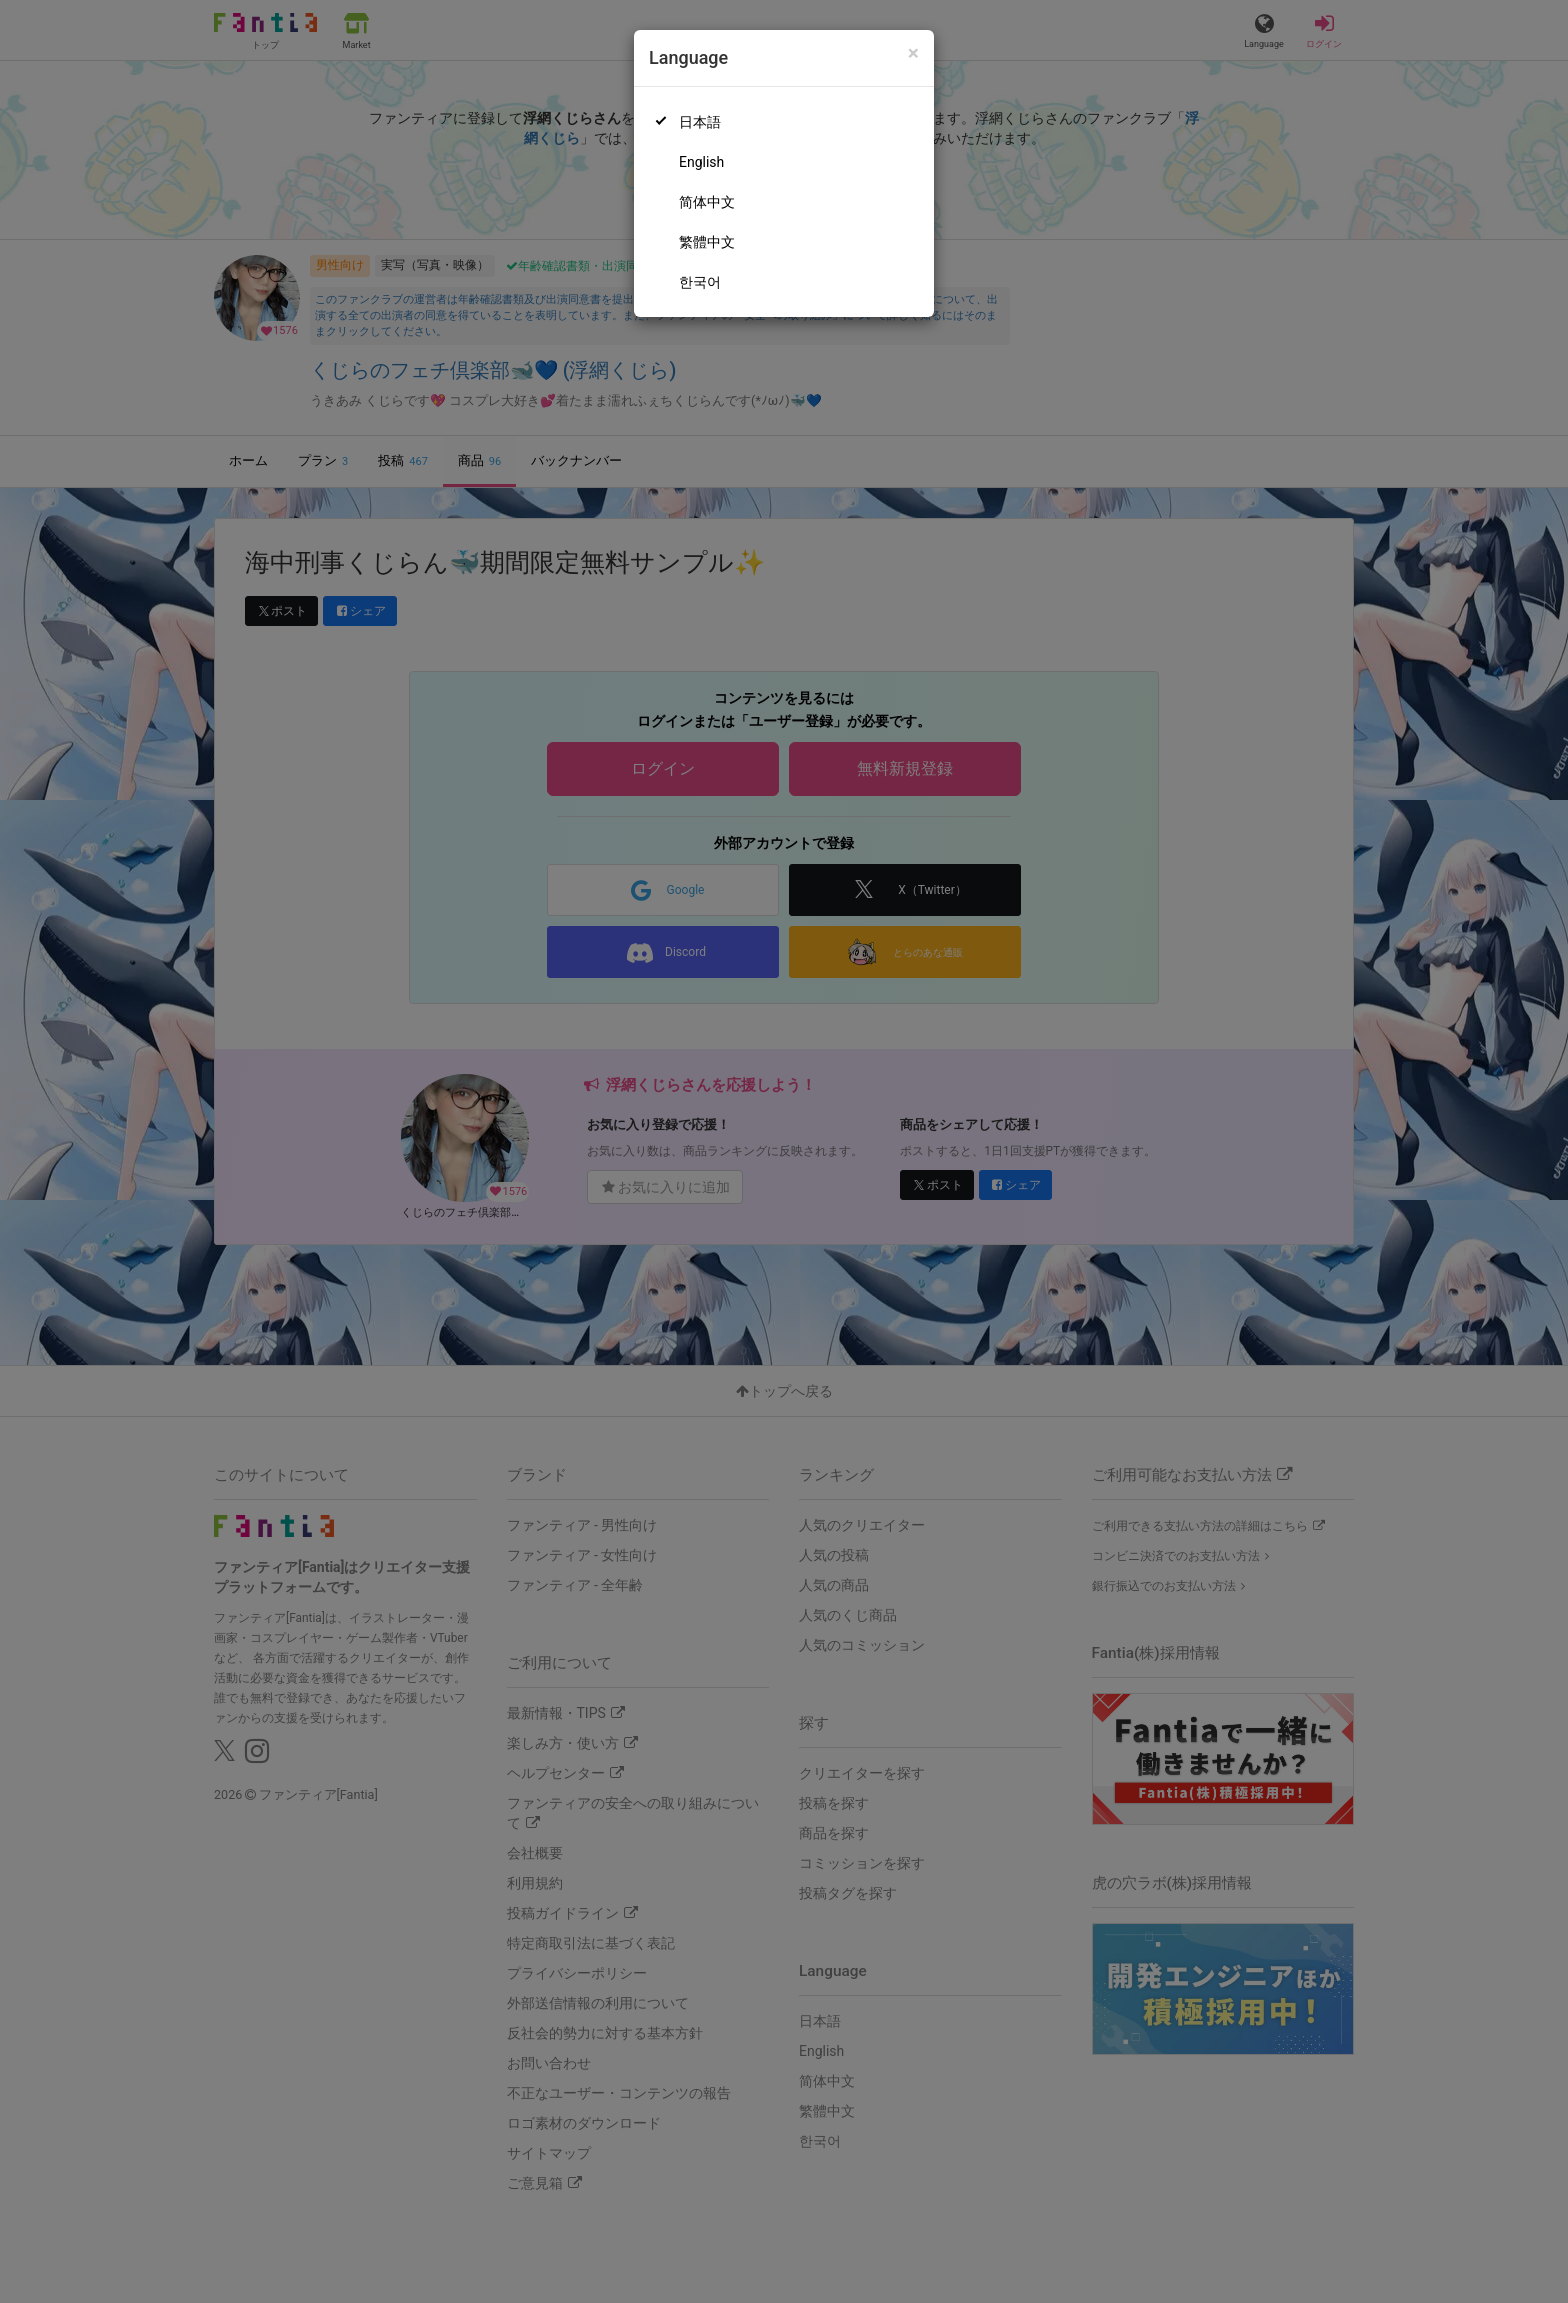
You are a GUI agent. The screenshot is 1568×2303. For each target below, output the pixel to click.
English (701, 162)
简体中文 (707, 202)
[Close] (913, 53)
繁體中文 (707, 242)
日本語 (700, 122)
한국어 (700, 282)
